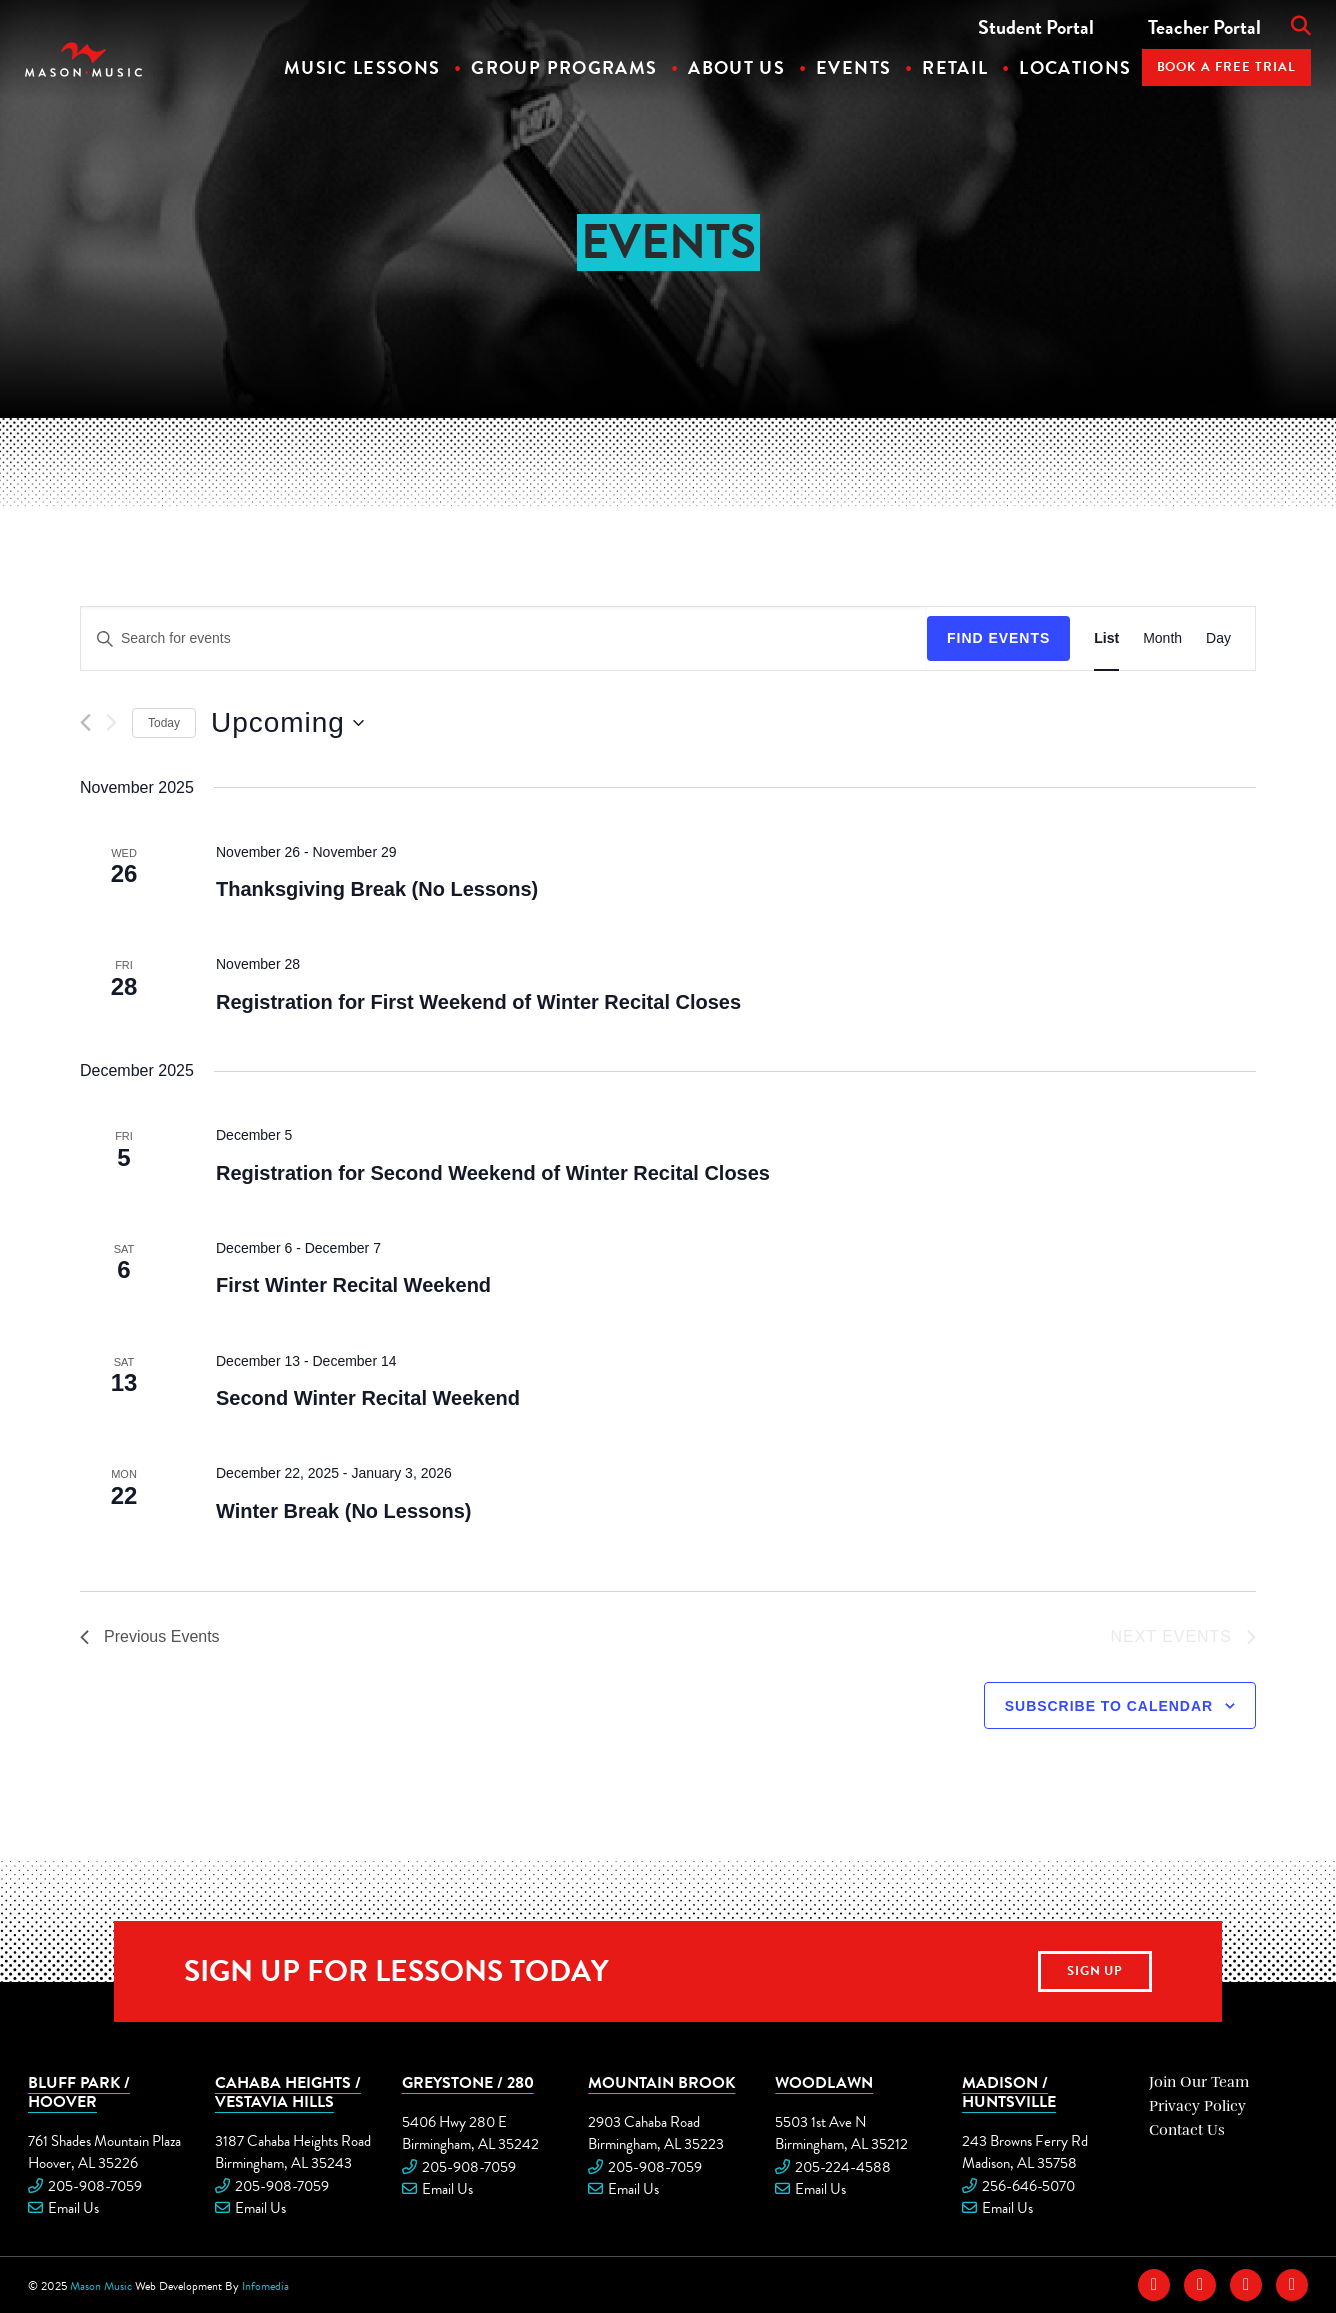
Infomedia (265, 2286)
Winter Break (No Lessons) (343, 1511)
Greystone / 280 (468, 2082)
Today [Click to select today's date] (164, 723)
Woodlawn (824, 2082)
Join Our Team (1199, 2082)
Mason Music (101, 2286)
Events (853, 67)
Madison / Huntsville (1009, 2091)
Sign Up (1095, 1971)
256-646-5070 (1028, 2186)
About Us (736, 67)
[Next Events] (111, 722)
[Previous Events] (85, 722)
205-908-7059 (95, 2186)
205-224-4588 (843, 2167)
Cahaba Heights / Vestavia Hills (288, 2091)
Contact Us (1187, 2130)
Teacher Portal (1204, 27)
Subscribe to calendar (1109, 1706)
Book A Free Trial (1227, 67)
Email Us (73, 2208)
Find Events (998, 638)
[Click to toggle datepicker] (287, 723)
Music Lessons (362, 67)
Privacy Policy (1197, 2106)
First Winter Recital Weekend (353, 1285)
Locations (1075, 67)
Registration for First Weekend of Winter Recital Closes (478, 1002)
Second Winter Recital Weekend (368, 1398)
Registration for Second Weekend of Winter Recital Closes (493, 1173)
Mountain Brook (661, 2082)
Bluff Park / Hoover (79, 2091)
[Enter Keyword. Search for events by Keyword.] (504, 638)
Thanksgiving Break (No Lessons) (377, 889)
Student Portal (1036, 27)
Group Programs (564, 67)
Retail (955, 67)
